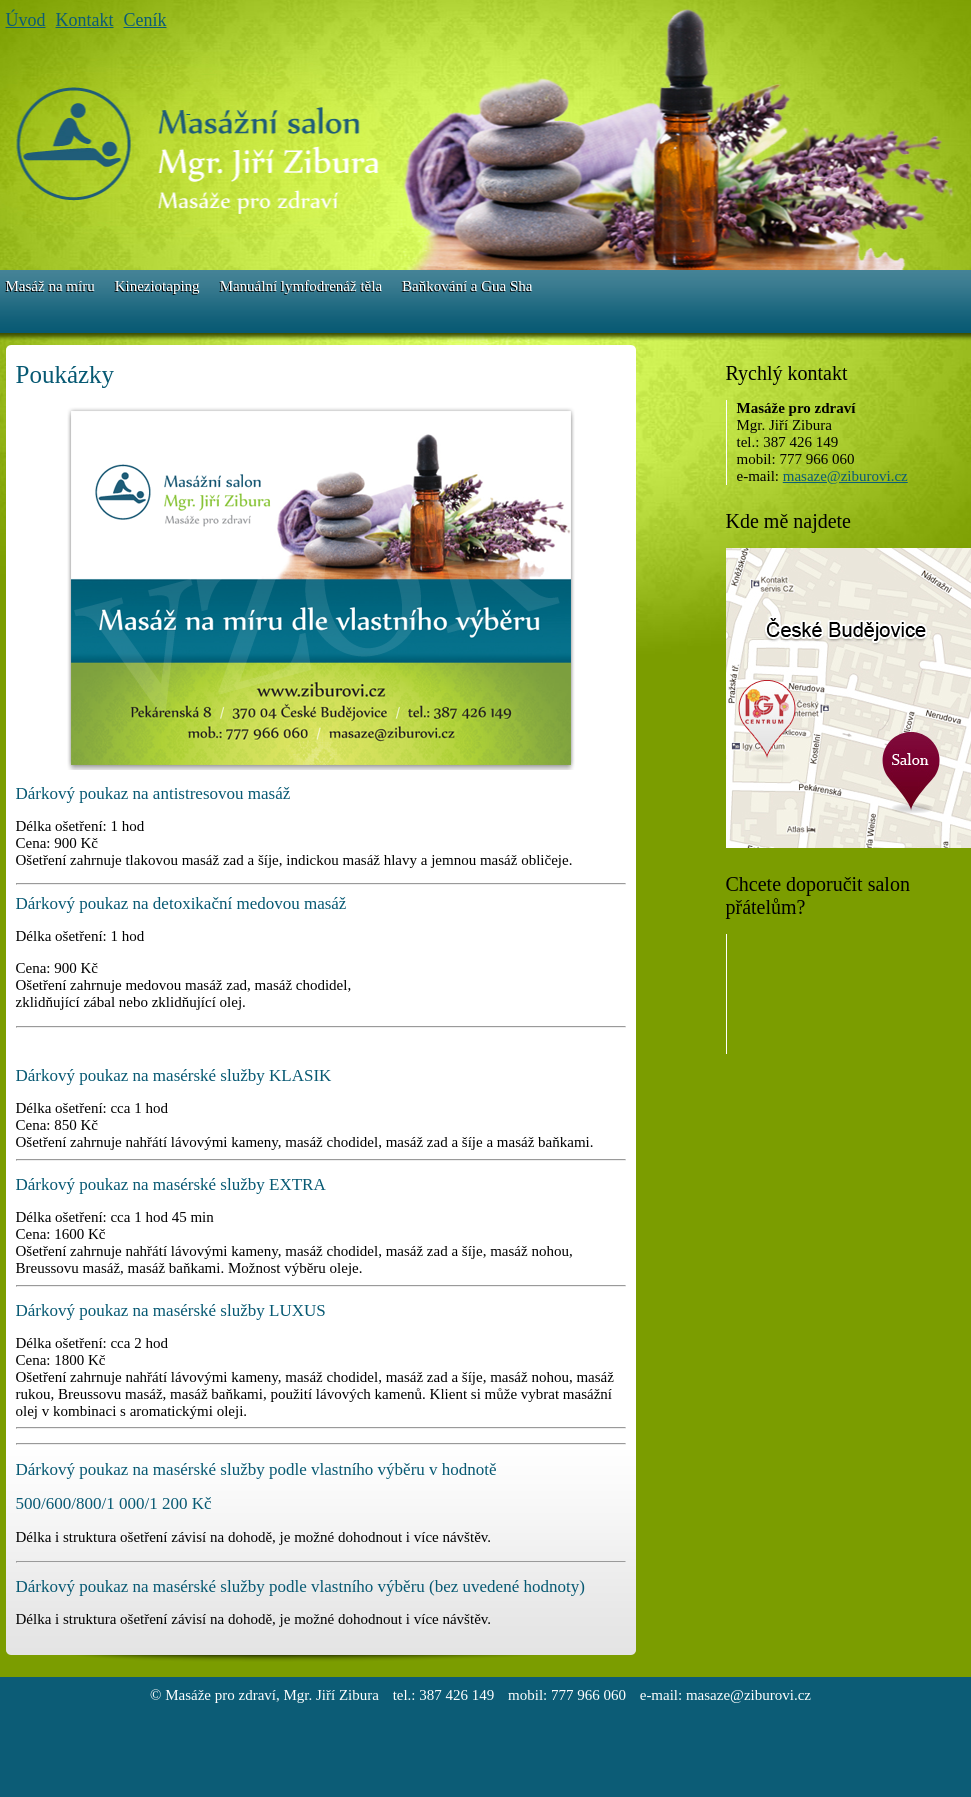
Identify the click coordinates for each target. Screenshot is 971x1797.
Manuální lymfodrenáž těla (301, 286)
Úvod (26, 20)
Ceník (145, 20)
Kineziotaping (157, 286)
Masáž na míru (50, 286)
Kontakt (85, 20)
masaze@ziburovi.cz (845, 476)
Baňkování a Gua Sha (467, 286)
